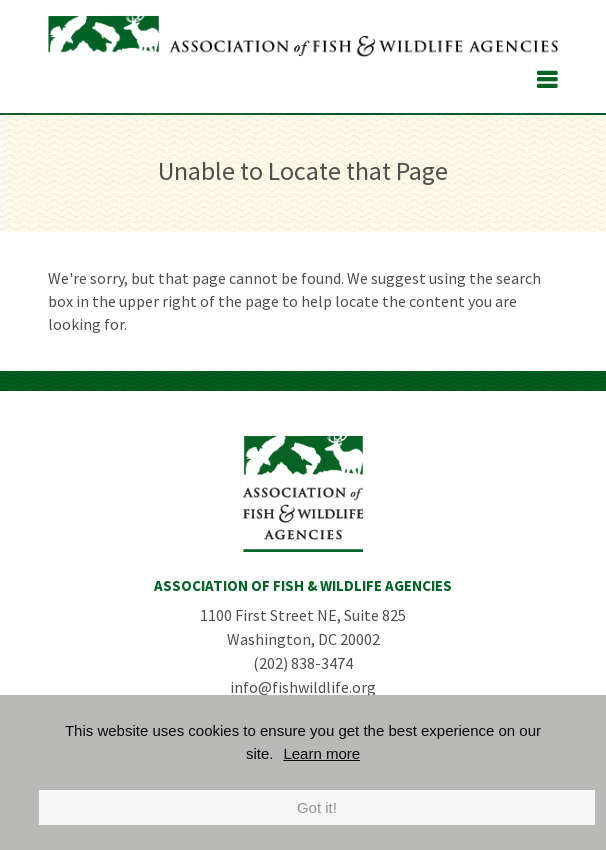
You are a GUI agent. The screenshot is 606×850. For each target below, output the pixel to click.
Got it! (317, 807)
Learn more (321, 753)
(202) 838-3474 (303, 663)
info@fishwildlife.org (303, 687)
